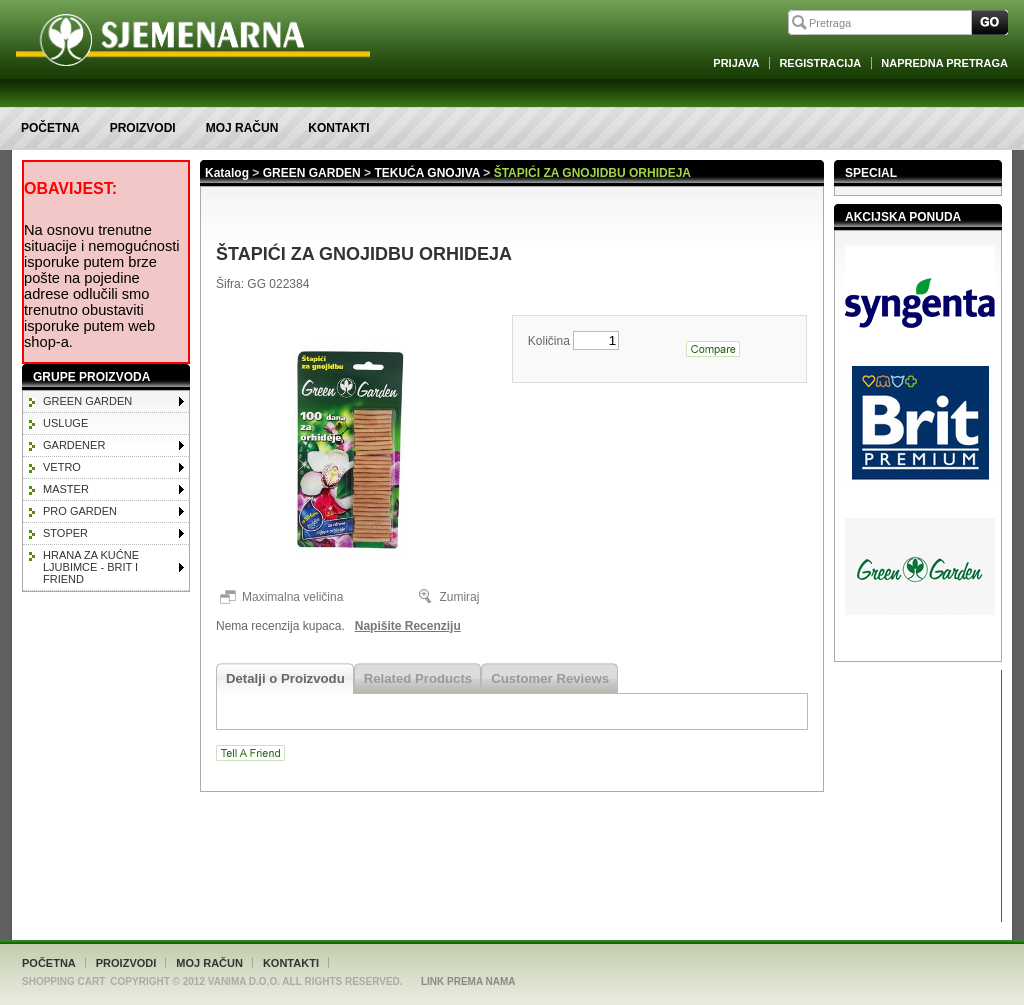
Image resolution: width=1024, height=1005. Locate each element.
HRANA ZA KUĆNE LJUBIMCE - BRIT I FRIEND (91, 567)
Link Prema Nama (468, 981)
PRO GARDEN (80, 511)
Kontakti (338, 128)
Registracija (820, 63)
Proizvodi (143, 128)
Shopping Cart (63, 981)
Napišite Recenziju (408, 626)
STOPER (65, 533)
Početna (50, 128)
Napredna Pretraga (944, 63)
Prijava (736, 63)
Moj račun (242, 128)
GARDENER (74, 445)
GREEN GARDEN (87, 401)
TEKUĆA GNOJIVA (427, 173)
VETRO (62, 467)
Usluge (65, 423)
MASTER (66, 489)
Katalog (227, 173)
